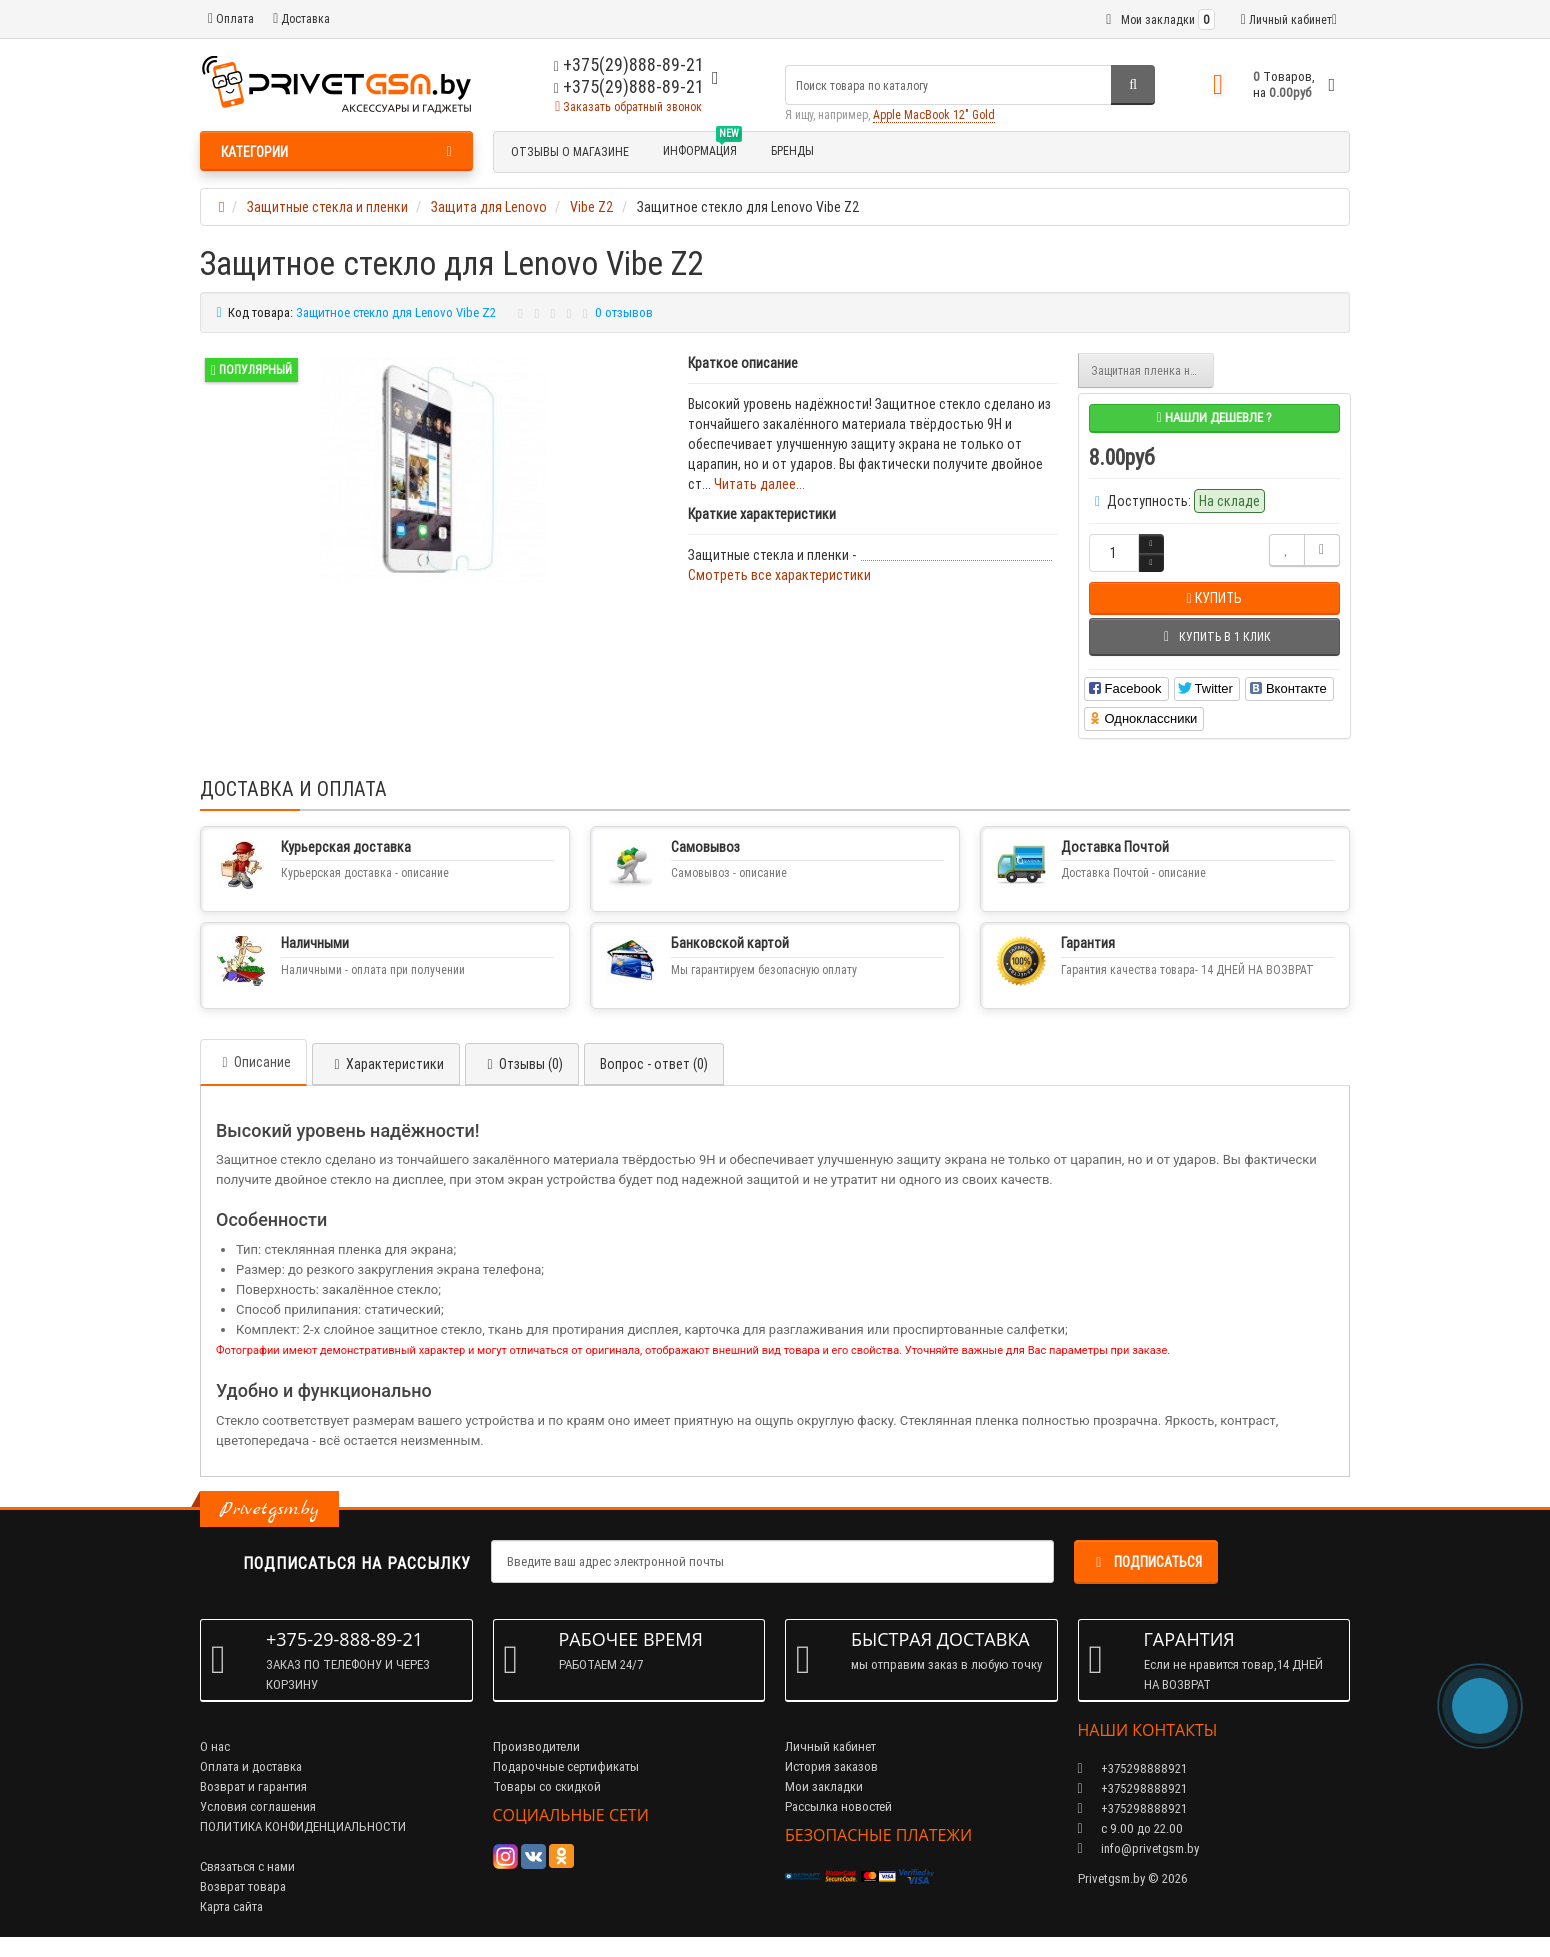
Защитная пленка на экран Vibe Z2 (1153, 370)
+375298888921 (1132, 1788)
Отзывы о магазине (570, 151)
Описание (253, 1062)
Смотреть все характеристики (779, 575)
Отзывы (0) (522, 1064)
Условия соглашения (258, 1806)
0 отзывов (624, 312)
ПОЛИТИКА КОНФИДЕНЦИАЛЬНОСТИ (303, 1826)
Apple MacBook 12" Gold (934, 114)
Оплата (231, 18)
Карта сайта (231, 1906)
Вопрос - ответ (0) (654, 1064)
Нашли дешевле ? (1213, 417)
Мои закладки (824, 1786)
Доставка (301, 18)
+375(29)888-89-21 (629, 86)
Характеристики (386, 1064)
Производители (536, 1746)
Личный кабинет (830, 1746)
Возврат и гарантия (253, 1786)
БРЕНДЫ (792, 150)
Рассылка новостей (838, 1806)
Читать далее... (759, 484)
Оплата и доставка (251, 1766)
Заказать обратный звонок (628, 106)
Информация (702, 148)
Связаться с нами (247, 1866)
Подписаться (1146, 1562)
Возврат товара (243, 1886)
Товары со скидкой (547, 1786)
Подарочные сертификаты (566, 1766)
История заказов (831, 1766)
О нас (215, 1746)
